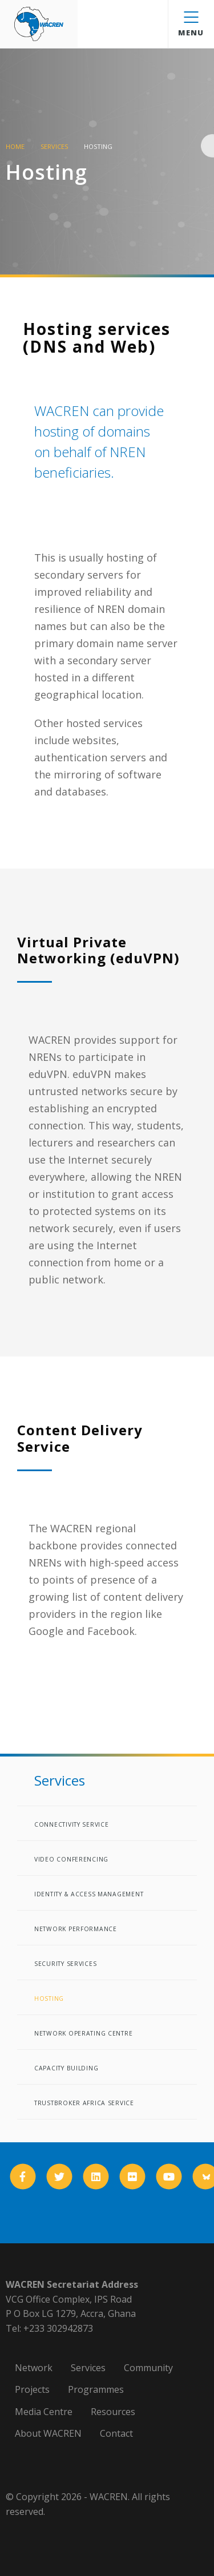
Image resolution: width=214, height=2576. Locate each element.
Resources (113, 2411)
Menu (191, 24)
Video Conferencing (71, 1859)
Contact (116, 2433)
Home (15, 146)
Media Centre (43, 2411)
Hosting (49, 1998)
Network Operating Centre (83, 2033)
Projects (32, 2389)
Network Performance (75, 1929)
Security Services (65, 1964)
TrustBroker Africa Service (84, 2103)
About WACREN (48, 2433)
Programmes (96, 2389)
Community (148, 2367)
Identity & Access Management (88, 1894)
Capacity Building (66, 2068)
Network (34, 2367)
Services (54, 146)
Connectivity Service (71, 1824)
